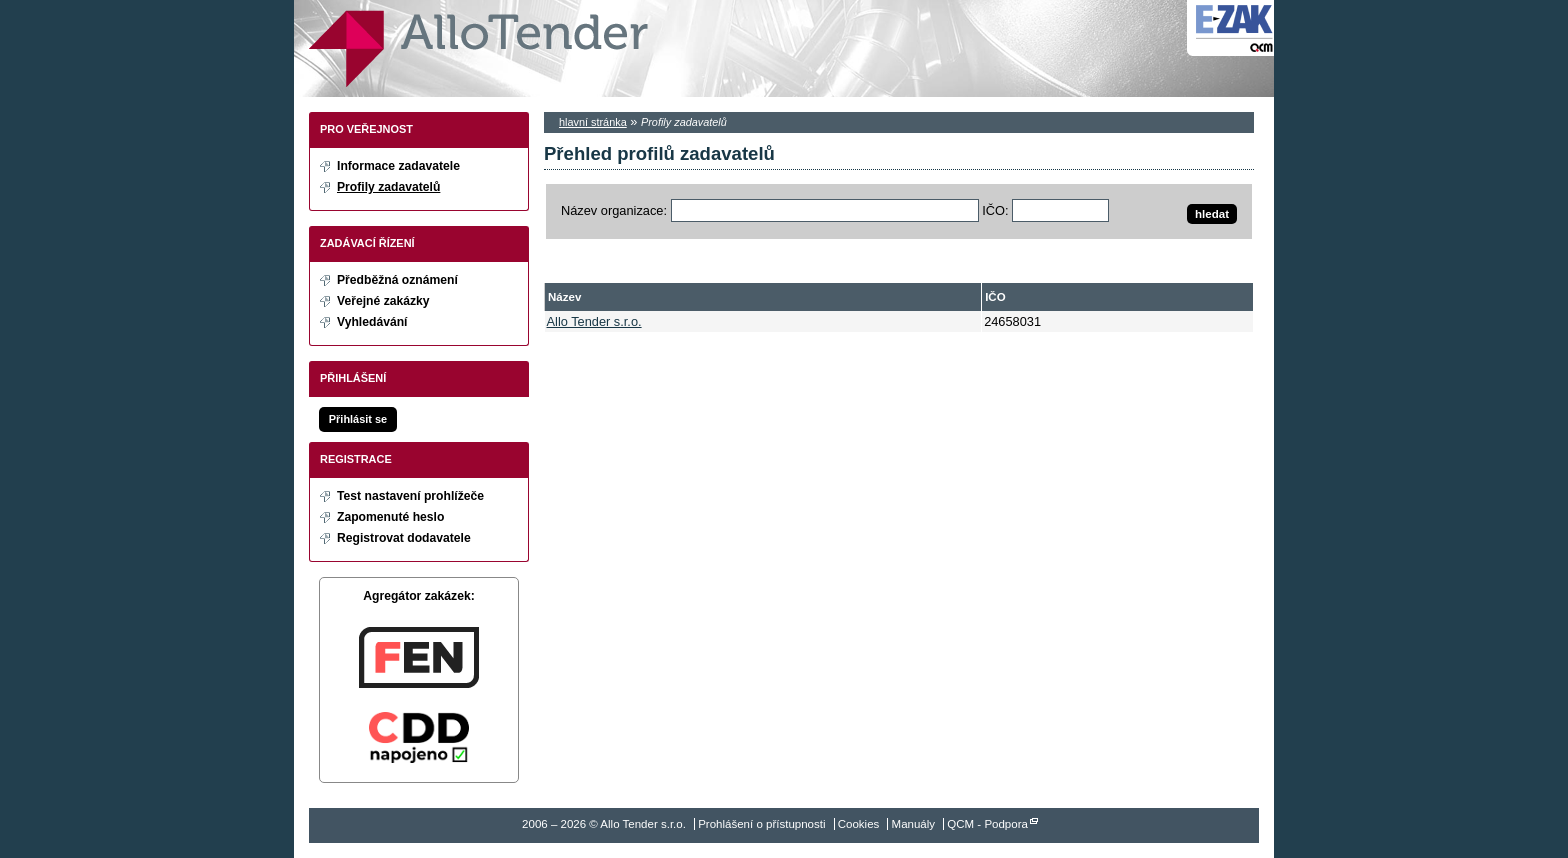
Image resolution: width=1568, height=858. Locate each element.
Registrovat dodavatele (404, 538)
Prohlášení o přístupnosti (761, 824)
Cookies (859, 824)
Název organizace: (614, 210)
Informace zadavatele (398, 166)
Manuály (914, 824)
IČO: (995, 210)
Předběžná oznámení (397, 280)
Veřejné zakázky (383, 301)
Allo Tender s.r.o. (478, 48)
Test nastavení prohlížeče (410, 496)
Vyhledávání (372, 322)
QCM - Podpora (987, 824)
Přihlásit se (358, 419)
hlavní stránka (593, 122)
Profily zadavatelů (388, 187)
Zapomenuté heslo (390, 517)
